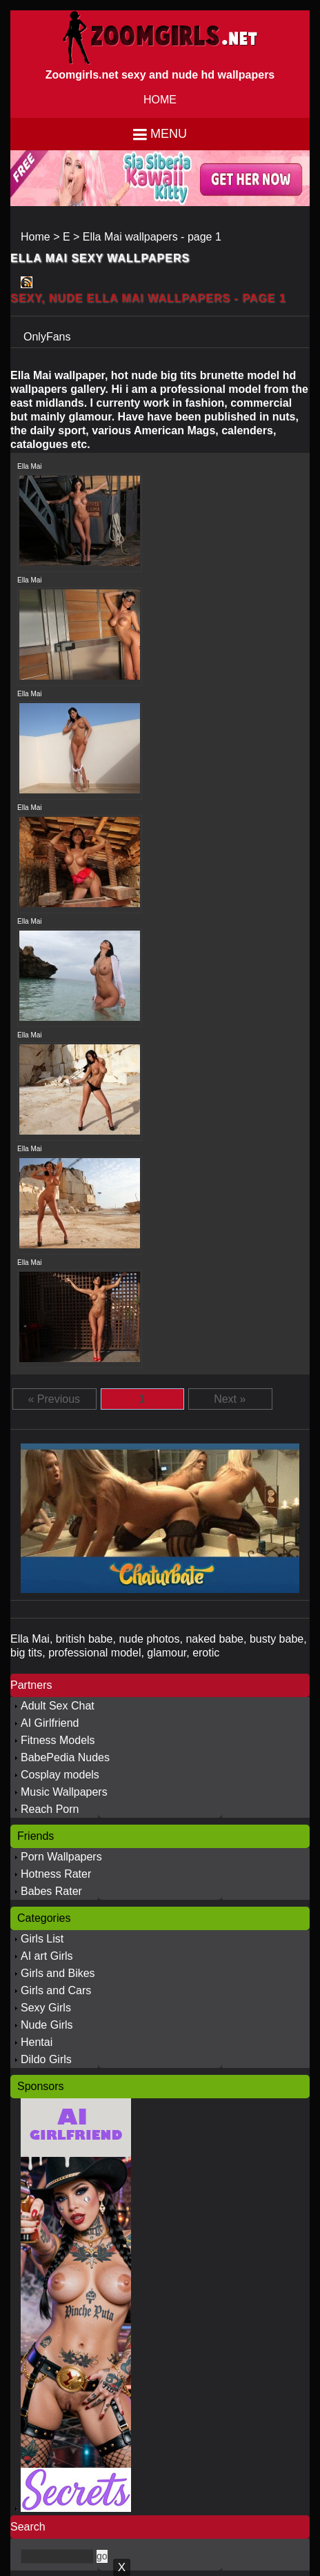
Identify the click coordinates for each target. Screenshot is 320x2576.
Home (35, 237)
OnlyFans (46, 337)
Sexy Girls (46, 2008)
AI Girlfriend (50, 1723)
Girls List (42, 1939)
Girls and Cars (56, 1990)
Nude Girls (47, 2025)
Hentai (36, 2042)
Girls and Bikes (58, 1973)
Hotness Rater (56, 1874)
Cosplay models (60, 1775)
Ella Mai (29, 466)
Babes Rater (51, 1891)
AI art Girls (47, 1956)
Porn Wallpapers (61, 1857)
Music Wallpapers (64, 1792)
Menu (168, 134)
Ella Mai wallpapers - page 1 (152, 237)
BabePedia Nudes (65, 1757)
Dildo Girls (46, 2059)
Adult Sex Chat (57, 1706)
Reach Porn (50, 1809)
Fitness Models (58, 1740)
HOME (160, 99)
